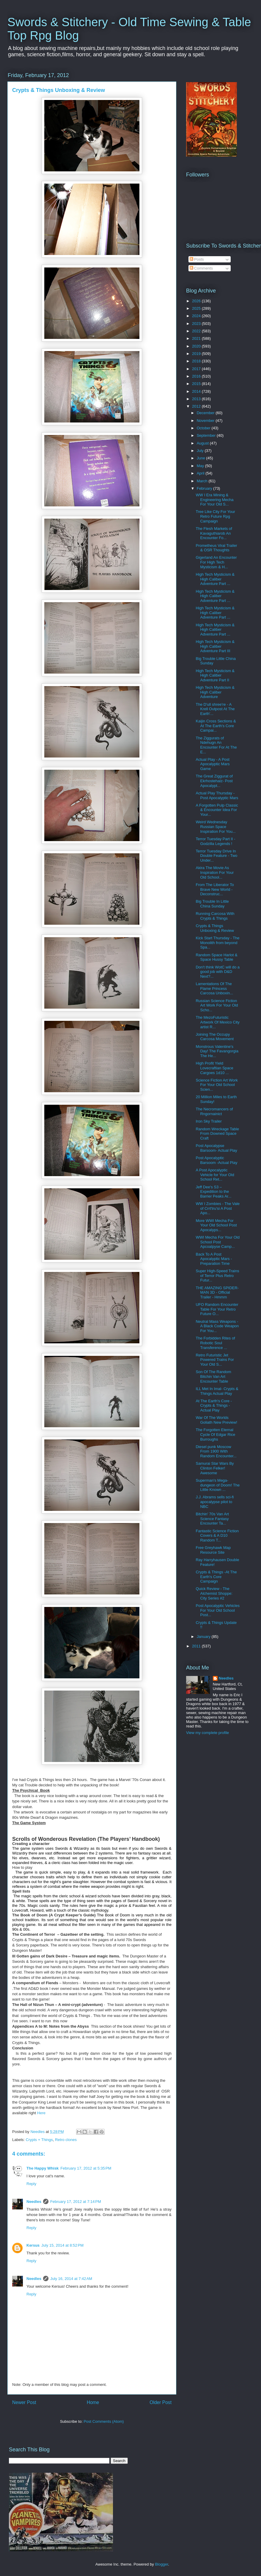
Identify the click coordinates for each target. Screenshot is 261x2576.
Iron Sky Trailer (208, 1121)
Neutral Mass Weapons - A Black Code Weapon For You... (217, 1326)
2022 (197, 331)
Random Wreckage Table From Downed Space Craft (217, 1133)
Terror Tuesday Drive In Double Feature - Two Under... (216, 856)
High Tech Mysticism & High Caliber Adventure (215, 692)
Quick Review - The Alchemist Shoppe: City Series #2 (214, 1593)
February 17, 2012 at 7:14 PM (75, 2201)
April (201, 473)
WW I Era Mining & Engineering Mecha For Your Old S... (214, 499)
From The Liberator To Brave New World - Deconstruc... (215, 889)
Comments (201, 268)
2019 (197, 353)
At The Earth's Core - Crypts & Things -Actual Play (214, 1405)
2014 (197, 391)
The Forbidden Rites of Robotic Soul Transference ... (215, 1343)
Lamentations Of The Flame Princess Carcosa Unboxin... (214, 988)
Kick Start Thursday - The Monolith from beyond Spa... (217, 942)
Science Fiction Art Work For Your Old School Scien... (217, 1085)
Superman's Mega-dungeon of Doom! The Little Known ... (218, 1485)
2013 (197, 399)
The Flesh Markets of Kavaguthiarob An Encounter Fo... (214, 533)
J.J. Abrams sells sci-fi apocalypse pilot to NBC (215, 1501)
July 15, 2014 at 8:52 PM (62, 2245)
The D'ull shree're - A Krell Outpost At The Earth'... (215, 709)
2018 (197, 361)
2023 (197, 323)
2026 (197, 301)
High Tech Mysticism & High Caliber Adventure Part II (215, 675)
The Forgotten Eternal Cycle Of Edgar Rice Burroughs (215, 1434)
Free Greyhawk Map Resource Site (213, 1550)
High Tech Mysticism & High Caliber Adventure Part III (215, 646)
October (204, 428)
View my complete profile (207, 1732)
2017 (197, 369)
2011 (197, 1646)
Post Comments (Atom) (104, 2421)
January (204, 1636)
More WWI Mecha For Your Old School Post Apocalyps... (216, 1225)
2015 (197, 383)
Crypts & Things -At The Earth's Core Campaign (216, 1576)
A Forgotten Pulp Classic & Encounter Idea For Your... (217, 810)
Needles (33, 2201)
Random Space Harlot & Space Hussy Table (216, 957)
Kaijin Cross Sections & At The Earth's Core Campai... (216, 726)
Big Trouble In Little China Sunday (212, 903)
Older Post (161, 2402)
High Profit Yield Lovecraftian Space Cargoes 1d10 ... (214, 1068)
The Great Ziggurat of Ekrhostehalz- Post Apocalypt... (214, 781)
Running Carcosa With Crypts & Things (215, 916)
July (201, 450)
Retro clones (66, 2139)
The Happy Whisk (42, 2168)
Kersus (33, 2245)
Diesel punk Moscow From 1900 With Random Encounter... (216, 1451)
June (201, 458)
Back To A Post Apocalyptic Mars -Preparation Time (214, 1259)
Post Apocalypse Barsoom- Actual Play (216, 1148)
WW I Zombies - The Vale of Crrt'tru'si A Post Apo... (218, 1208)
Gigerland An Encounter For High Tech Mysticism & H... (216, 562)
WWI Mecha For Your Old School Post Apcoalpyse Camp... (217, 1242)
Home (93, 2402)
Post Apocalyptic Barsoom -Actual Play (216, 1160)
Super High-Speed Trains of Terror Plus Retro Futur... (217, 1275)
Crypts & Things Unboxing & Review (215, 928)
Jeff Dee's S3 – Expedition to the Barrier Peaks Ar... (213, 1191)
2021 (197, 338)
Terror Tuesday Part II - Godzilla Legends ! (215, 841)
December (206, 413)
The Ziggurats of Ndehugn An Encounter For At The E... (216, 745)
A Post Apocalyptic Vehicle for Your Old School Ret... (215, 1174)
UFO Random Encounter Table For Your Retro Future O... (217, 1309)
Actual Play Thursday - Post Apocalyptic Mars (217, 795)
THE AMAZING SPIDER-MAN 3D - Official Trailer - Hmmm (217, 1292)
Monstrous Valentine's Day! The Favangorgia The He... (217, 1051)
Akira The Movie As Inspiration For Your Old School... (215, 872)
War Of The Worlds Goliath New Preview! (216, 1420)
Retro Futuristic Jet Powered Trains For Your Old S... (215, 1360)
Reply (31, 2183)
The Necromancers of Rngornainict (214, 1111)
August (203, 443)
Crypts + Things (39, 2139)
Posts (197, 259)
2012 (197, 406)
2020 (197, 346)
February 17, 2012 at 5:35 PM (85, 2168)
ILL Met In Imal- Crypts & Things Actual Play (217, 1391)
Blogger (161, 2564)
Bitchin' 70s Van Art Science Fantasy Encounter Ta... (212, 1518)
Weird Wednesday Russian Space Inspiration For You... (215, 826)
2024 (197, 316)
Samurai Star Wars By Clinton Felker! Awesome (215, 1468)
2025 (197, 308)
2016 (197, 376)
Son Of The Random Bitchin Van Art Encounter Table (213, 1376)
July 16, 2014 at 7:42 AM (71, 2278)
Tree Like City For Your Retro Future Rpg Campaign (215, 516)
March (203, 481)
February (205, 488)
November (206, 420)
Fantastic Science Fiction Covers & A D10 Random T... (217, 1535)
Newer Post (24, 2402)
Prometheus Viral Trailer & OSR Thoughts (216, 548)
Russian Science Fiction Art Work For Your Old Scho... (217, 1005)
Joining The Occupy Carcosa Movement (215, 1036)
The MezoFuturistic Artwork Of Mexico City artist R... (217, 1022)
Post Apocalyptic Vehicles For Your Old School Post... (217, 1610)
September (207, 435)
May (201, 466)
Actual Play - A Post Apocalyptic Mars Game (212, 764)
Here (41, 2113)
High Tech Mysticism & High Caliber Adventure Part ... (215, 579)
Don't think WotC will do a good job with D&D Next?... (217, 972)
